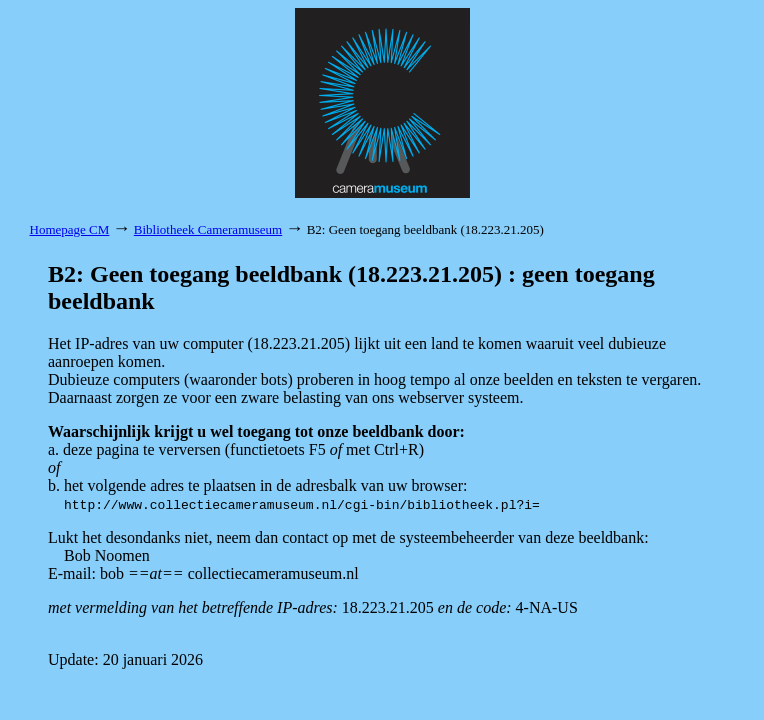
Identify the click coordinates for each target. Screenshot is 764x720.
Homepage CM (70, 229)
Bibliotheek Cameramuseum (208, 229)
